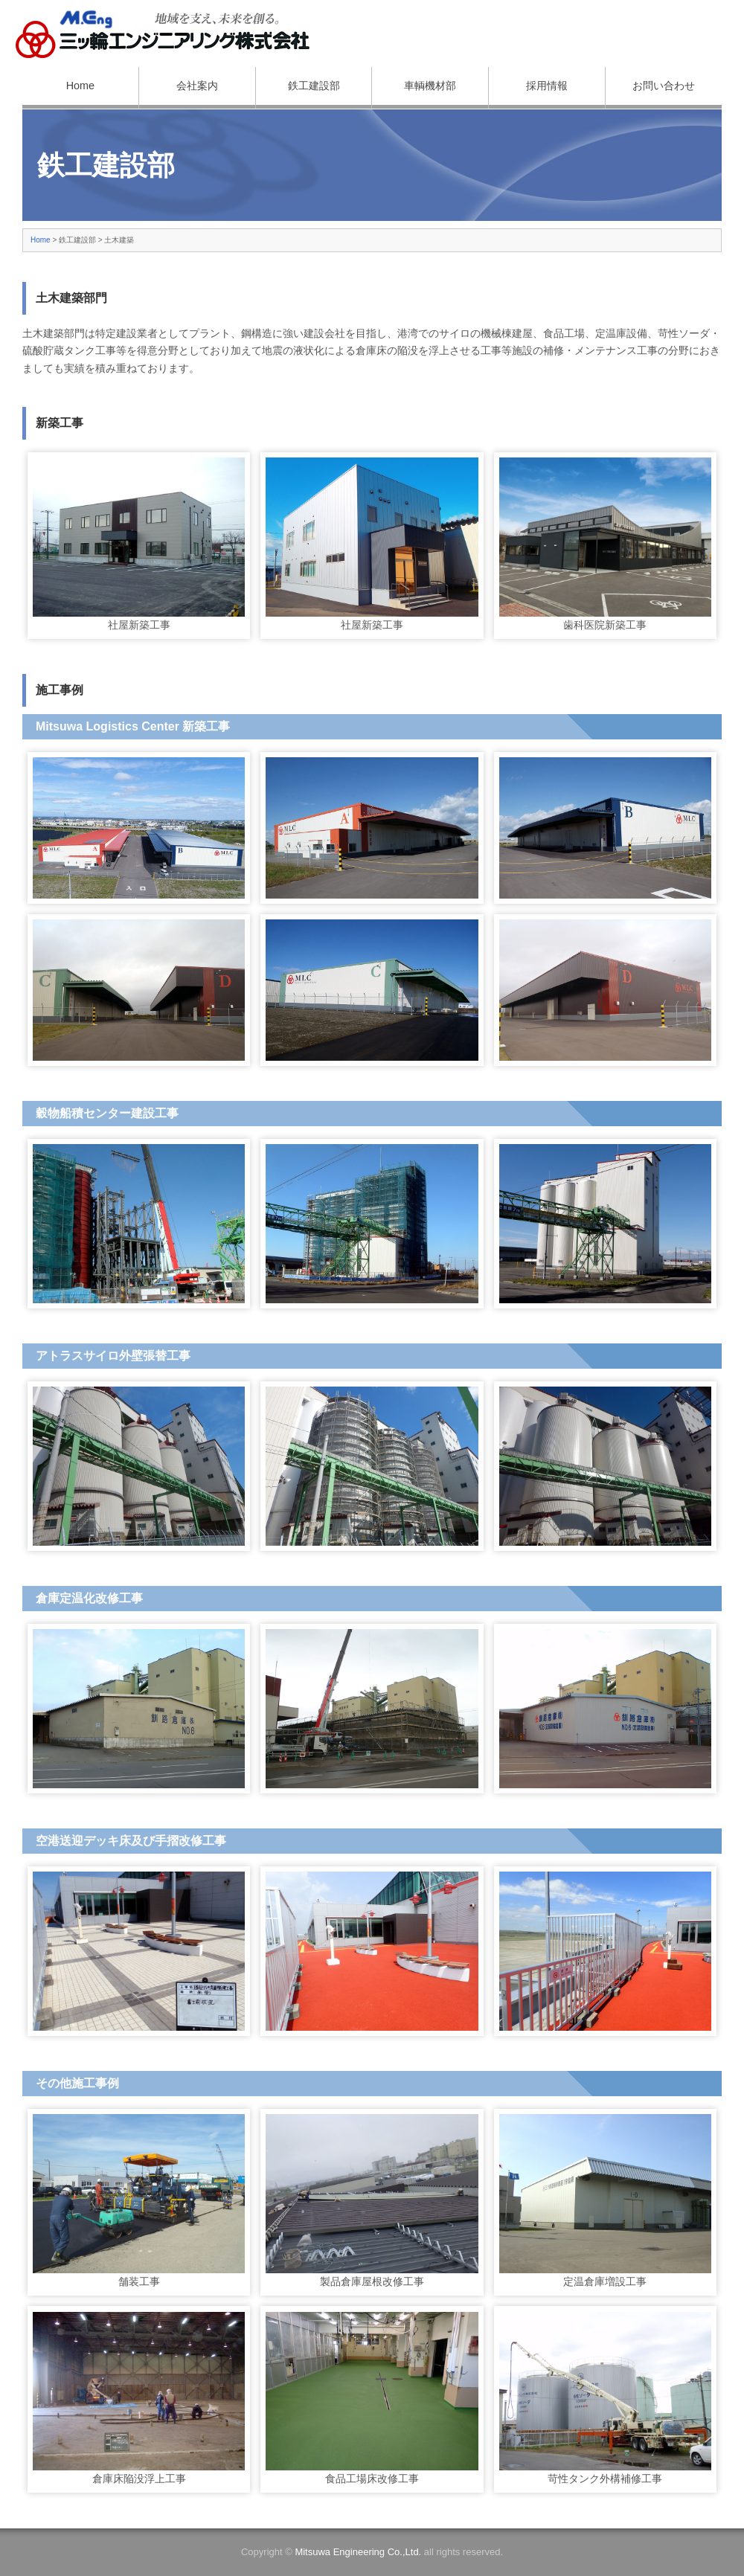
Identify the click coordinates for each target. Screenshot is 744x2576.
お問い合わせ (663, 85)
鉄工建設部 (314, 85)
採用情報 (547, 85)
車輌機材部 (430, 85)
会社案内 (197, 85)
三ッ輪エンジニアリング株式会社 (163, 33)
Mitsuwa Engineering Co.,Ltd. (358, 2551)
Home (80, 85)
